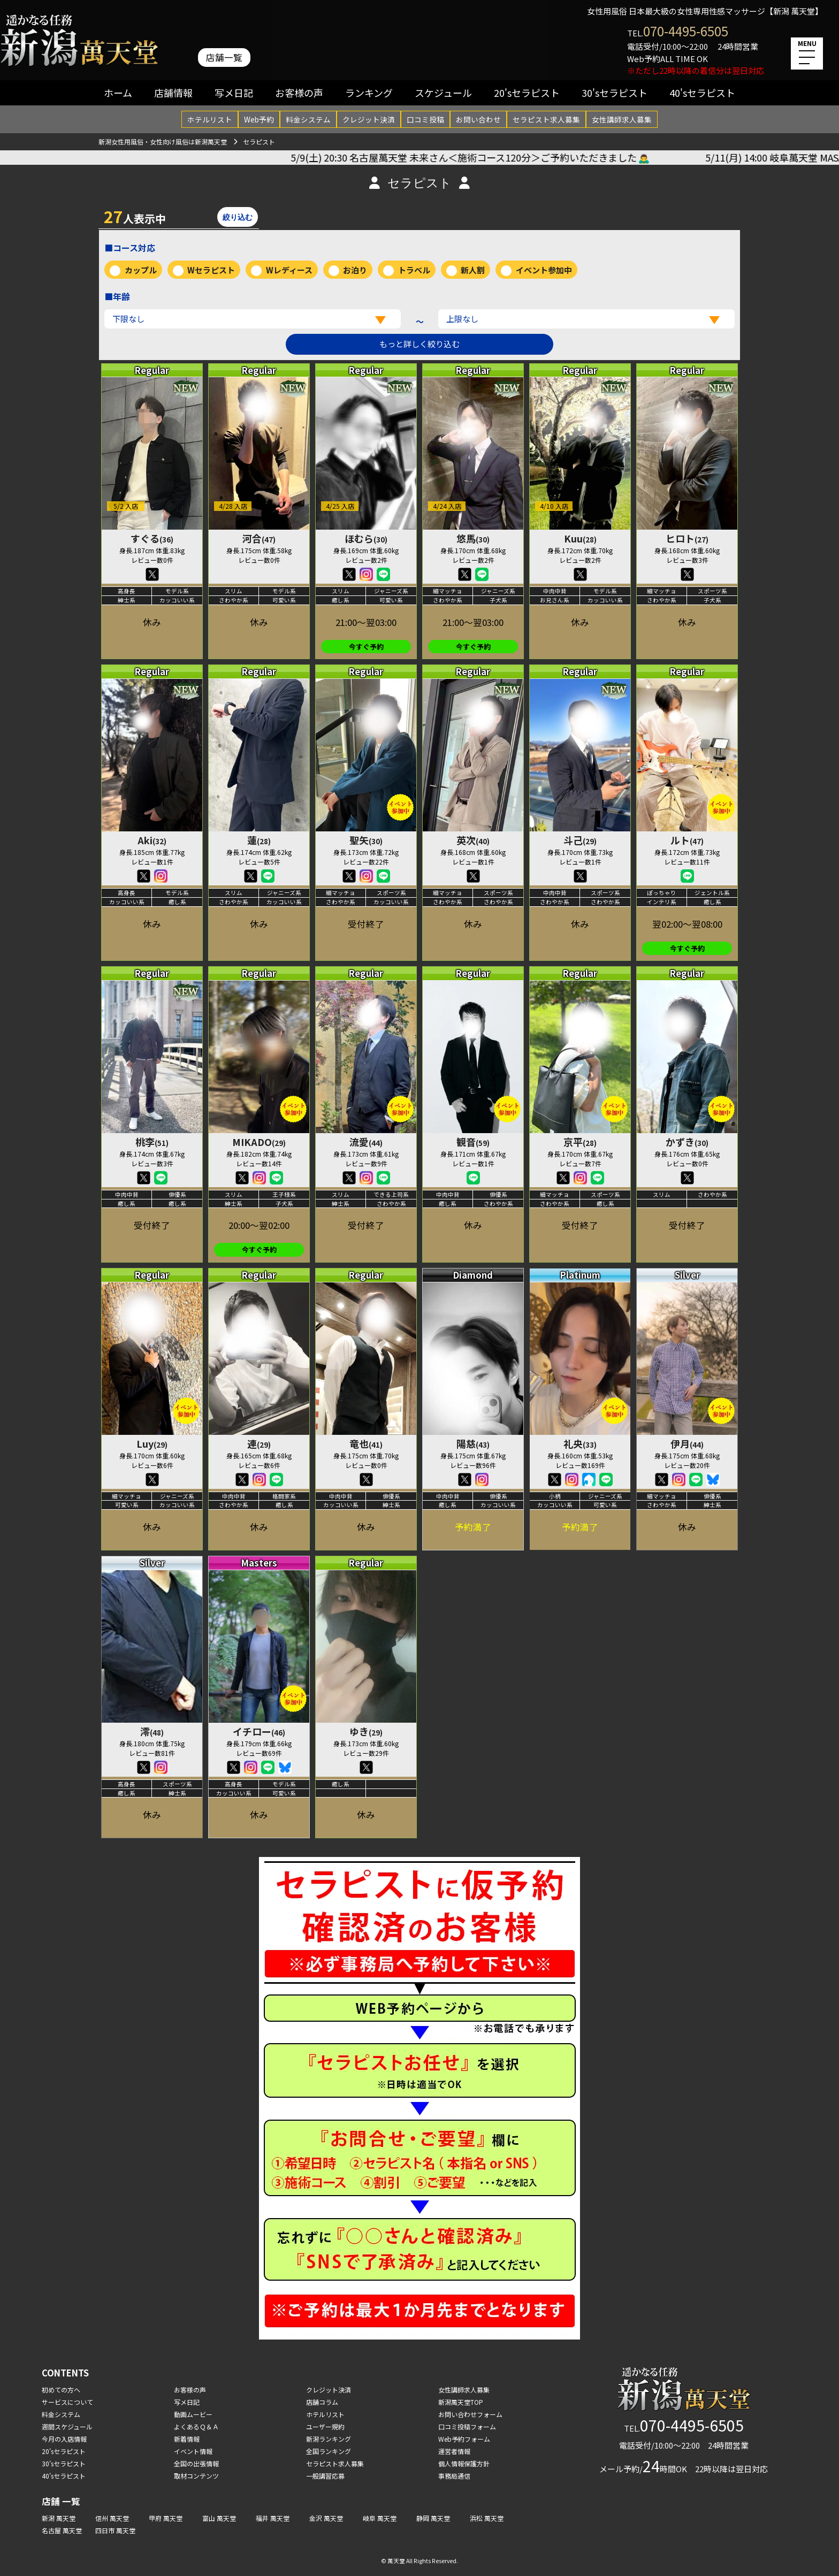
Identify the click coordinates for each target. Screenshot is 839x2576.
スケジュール (443, 93)
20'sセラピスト (527, 93)
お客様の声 (299, 93)
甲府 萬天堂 (165, 2518)
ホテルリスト (209, 119)
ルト (687, 840)
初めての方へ (61, 2389)
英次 (473, 840)
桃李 (152, 1142)
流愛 (366, 1142)
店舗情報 (173, 93)
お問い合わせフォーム (470, 2414)
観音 (473, 1142)
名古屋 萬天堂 (62, 2530)
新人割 (473, 270)
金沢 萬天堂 (326, 2518)
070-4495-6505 (685, 30)
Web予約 (259, 119)
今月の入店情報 (64, 2438)
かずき (687, 1142)
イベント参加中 (544, 270)
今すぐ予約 (366, 646)
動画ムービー (193, 2414)
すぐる (152, 538)
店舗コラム (322, 2401)
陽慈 (473, 1443)
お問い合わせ (478, 119)
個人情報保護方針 (464, 2463)
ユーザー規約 (325, 2426)
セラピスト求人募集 (546, 119)
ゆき (366, 1731)
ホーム (118, 93)
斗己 (580, 840)
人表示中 (135, 216)
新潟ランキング (328, 2438)
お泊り (355, 270)
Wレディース (289, 270)
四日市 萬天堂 (115, 2530)
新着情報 (187, 2438)
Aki (152, 840)
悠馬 (473, 538)
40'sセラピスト (702, 93)
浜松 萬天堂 (487, 2518)
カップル (141, 270)
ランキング (369, 93)
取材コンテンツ (196, 2475)
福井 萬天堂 (272, 2518)
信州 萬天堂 (112, 2518)
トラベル (414, 270)
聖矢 (366, 840)
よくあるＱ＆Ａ (196, 2426)
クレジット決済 (368, 119)
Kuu (580, 538)
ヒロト (687, 538)
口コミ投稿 (425, 119)
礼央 (580, 1443)
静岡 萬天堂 (433, 2518)
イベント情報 (193, 2451)
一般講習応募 (325, 2475)
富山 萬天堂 (219, 2518)
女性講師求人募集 (622, 119)
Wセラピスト (211, 270)
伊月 (687, 1443)
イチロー (259, 1731)
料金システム (308, 119)
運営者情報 (454, 2451)
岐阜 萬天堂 (379, 2518)
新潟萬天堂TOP (460, 2401)
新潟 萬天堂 (58, 2518)
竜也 (366, 1443)
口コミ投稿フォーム (467, 2426)
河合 (259, 538)
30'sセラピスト (614, 93)
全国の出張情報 (196, 2463)
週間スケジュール (67, 2426)
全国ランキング (328, 2451)
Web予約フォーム (464, 2438)
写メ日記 (234, 93)
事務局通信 (454, 2475)
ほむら (366, 538)
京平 (580, 1142)
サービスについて (67, 2401)
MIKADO (259, 1142)
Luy (151, 1443)
